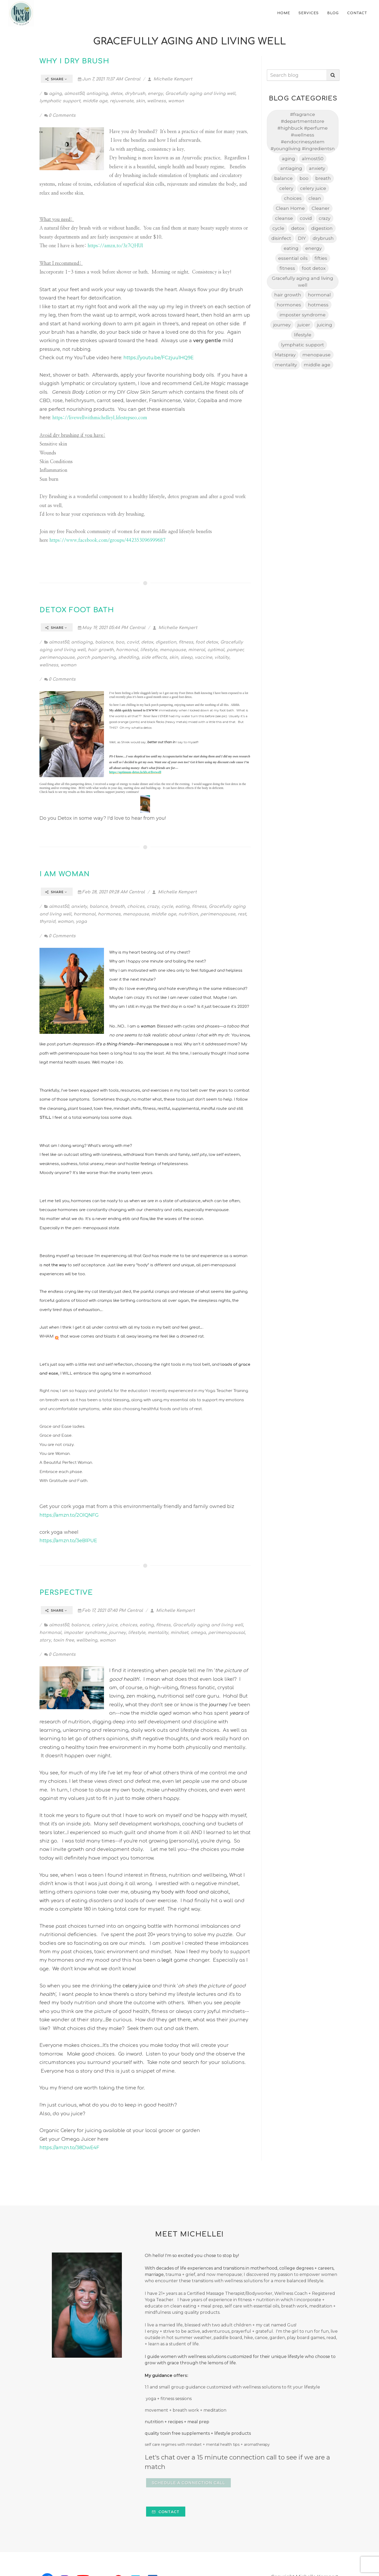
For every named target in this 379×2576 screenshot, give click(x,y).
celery (286, 188)
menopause (173, 649)
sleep (186, 657)
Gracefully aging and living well (200, 93)
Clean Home (290, 208)
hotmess (318, 304)
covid (133, 642)
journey (117, 1632)
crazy (153, 906)
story (45, 1640)
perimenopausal (226, 1632)
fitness (186, 642)
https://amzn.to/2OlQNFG (69, 1515)
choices (135, 906)
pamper (235, 649)
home (283, 13)
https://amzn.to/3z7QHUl (115, 246)
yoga (81, 921)
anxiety (79, 906)
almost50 (74, 93)
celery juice (104, 1625)
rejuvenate (121, 101)
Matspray (285, 354)
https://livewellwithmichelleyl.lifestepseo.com (99, 418)
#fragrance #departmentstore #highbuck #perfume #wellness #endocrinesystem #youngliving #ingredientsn (303, 131)
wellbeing (86, 1640)
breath (117, 906)
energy (155, 93)
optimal (215, 649)
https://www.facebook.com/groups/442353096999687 (107, 540)
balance (104, 642)
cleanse (284, 218)
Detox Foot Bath (76, 610)
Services (308, 13)
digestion (166, 642)
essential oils (293, 258)
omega (198, 1632)
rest (242, 914)
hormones (109, 914)
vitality (222, 657)
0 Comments (60, 115)
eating (182, 906)
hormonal (127, 649)
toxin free (63, 1640)
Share (56, 79)
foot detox (207, 642)
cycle (167, 906)
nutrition (188, 914)
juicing (324, 324)
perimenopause (56, 657)
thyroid (47, 921)
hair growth (101, 649)
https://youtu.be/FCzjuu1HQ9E (158, 358)
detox (116, 93)
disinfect (281, 238)
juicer (303, 324)
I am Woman (64, 874)
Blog (333, 13)
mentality (158, 1632)
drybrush (135, 93)
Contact (357, 13)
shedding (128, 657)
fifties (321, 258)
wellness (156, 101)
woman (176, 101)
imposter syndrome (85, 1632)
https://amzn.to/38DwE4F (69, 2147)
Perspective (66, 1592)
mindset (179, 1632)
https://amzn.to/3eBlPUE (68, 1540)
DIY (302, 238)
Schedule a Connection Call (188, 2483)
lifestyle (148, 649)
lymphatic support (59, 101)
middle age (95, 101)
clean (314, 198)
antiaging (97, 93)
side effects (154, 657)
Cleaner (321, 208)
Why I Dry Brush (74, 61)
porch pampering (96, 657)
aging (55, 93)
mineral (196, 649)
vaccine (203, 657)
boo (120, 642)
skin (140, 101)
